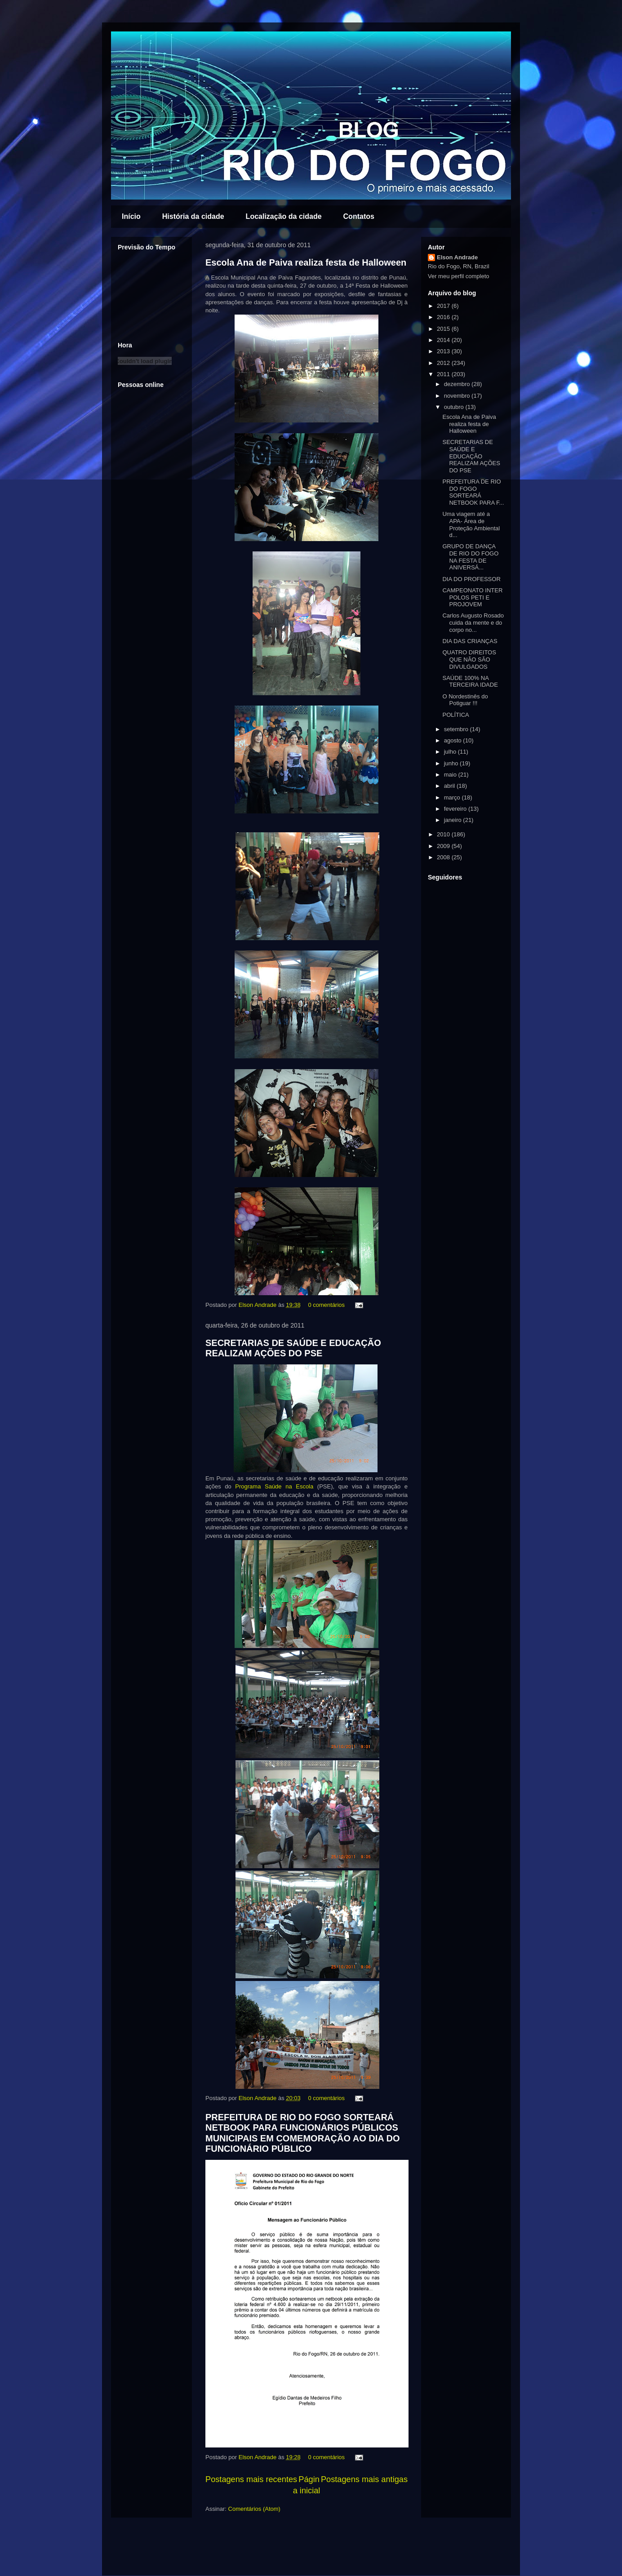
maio (451, 774)
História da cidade (193, 216)
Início (131, 216)
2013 (444, 351)
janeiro (453, 820)
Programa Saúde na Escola (274, 1486)
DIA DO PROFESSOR (471, 579)
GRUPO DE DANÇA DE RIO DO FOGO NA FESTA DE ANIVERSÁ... (470, 557)
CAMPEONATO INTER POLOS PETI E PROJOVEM (472, 597)
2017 (444, 305)
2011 (444, 374)
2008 (444, 857)
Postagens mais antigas (364, 2479)
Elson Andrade (258, 1304)
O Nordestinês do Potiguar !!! (465, 700)
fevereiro (456, 808)
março (453, 797)
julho (451, 751)
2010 (444, 834)
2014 (444, 340)
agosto (453, 740)
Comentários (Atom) (254, 2508)
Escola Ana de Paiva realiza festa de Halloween (305, 262)
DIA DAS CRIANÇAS (469, 641)
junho (452, 763)
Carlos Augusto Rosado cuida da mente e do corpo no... (473, 622)
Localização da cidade (284, 216)
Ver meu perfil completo (458, 276)
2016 (444, 317)
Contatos (358, 216)
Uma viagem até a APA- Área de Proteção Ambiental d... (471, 524)
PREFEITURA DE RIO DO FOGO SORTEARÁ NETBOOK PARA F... (473, 492)
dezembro (457, 384)
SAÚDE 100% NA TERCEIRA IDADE (470, 681)
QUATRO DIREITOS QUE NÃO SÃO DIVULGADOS (469, 659)
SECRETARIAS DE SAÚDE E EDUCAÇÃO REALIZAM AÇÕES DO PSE (293, 1348)
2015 (444, 328)
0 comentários (326, 1304)
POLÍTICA (455, 714)
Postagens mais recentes (251, 2479)
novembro (457, 395)
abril (450, 785)
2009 (444, 846)
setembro (457, 729)
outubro (455, 407)
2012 (444, 363)
